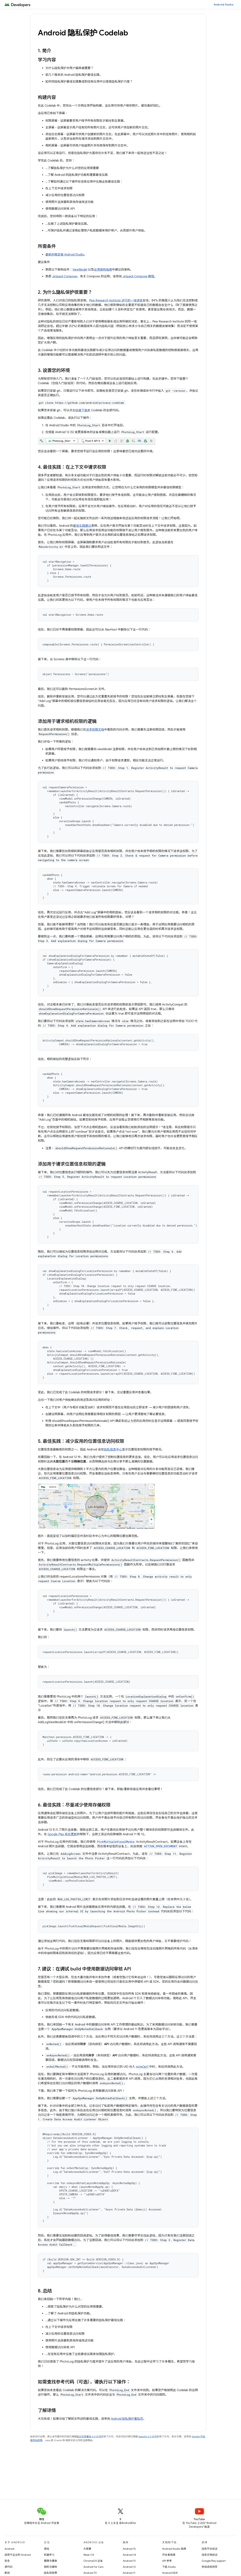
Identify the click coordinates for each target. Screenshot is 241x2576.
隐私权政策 (50, 2572)
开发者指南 (168, 2554)
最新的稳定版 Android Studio (64, 255)
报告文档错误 (209, 2554)
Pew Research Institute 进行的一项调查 (116, 300)
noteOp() (142, 2067)
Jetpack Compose (64, 276)
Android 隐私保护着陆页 (127, 2419)
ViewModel (79, 270)
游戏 (46, 2548)
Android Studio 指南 (174, 2548)
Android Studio (224, 4)
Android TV (90, 2572)
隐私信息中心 (113, 1449)
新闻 (7, 2572)
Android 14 (129, 2554)
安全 (7, 2560)
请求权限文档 (95, 730)
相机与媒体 (50, 2566)
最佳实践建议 (82, 526)
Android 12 (129, 2566)
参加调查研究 (209, 2566)
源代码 (8, 2566)
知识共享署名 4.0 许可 (89, 2436)
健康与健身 (50, 2560)
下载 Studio (169, 2566)
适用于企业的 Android (18, 2554)
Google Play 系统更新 (62, 1834)
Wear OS (88, 2554)
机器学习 (49, 2554)
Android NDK (170, 2572)
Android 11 (129, 2572)
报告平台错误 (209, 2548)
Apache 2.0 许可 (147, 2436)
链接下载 (81, 410)
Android (9, 2548)
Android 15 (129, 2548)
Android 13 (129, 2560)
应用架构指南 (103, 270)
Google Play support (214, 2560)
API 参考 (167, 2560)
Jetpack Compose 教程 (138, 276)
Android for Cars (93, 2566)
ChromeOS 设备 (93, 2560)
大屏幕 (87, 2548)
